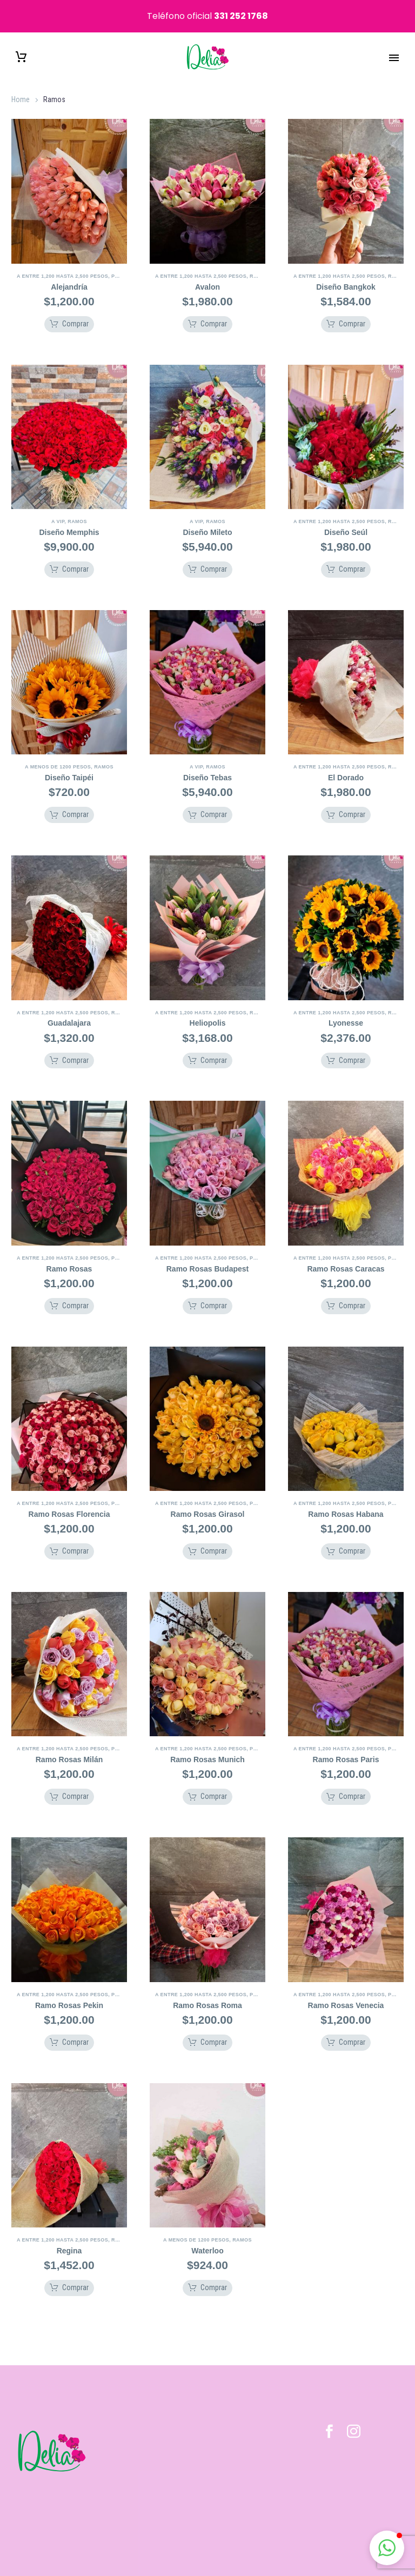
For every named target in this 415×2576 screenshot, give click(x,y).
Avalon (207, 273)
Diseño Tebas (207, 763)
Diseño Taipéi (69, 763)
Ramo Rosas (69, 1254)
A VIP (57, 507)
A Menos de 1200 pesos (58, 753)
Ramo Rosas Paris (346, 1746)
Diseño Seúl (345, 518)
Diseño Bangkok (346, 273)
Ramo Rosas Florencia (69, 1500)
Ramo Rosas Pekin (69, 1991)
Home (20, 86)
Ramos (259, 262)
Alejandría (69, 273)
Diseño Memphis (69, 518)
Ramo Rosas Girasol (208, 1500)
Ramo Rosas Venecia (346, 1991)
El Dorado (346, 763)
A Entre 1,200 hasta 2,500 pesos (62, 262)
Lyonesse (346, 1009)
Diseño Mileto (207, 518)
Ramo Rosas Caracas (345, 1254)
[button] (69, 310)
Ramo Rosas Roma (207, 1991)
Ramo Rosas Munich (207, 1746)
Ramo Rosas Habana (345, 1500)
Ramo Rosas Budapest (207, 1254)
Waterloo (207, 2236)
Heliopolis (208, 1009)
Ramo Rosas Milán (69, 1746)
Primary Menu (394, 44)
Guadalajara (69, 1009)
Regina (69, 2236)
